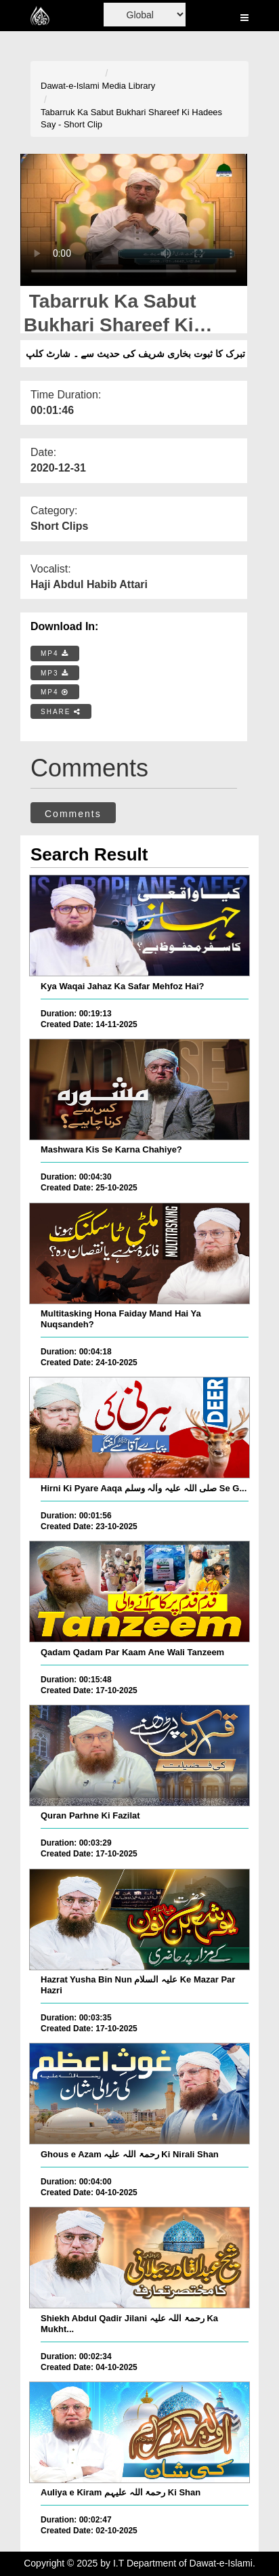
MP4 (55, 653)
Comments (73, 813)
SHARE (61, 711)
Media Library (129, 86)
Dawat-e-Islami (70, 86)
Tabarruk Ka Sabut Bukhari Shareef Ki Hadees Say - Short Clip (131, 118)
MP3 (55, 673)
